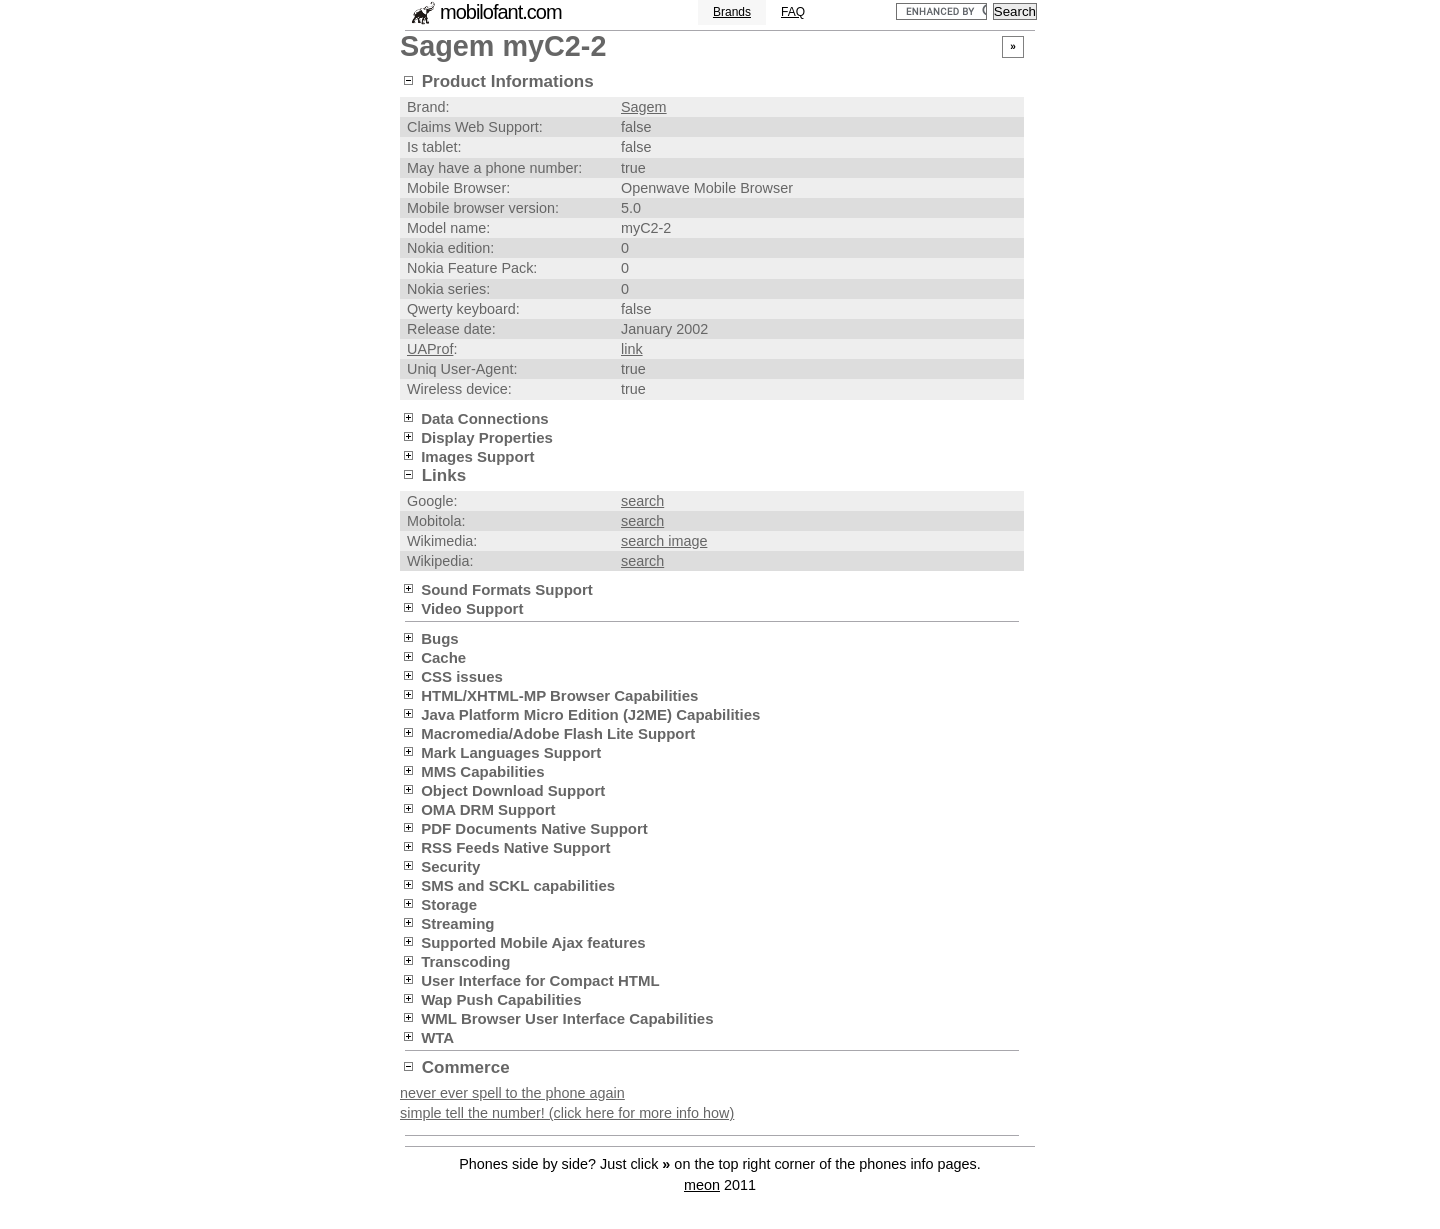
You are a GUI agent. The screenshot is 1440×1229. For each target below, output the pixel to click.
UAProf (430, 349)
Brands (732, 12)
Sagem (644, 107)
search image (664, 541)
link (632, 349)
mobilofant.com (501, 12)
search (642, 501)
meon (702, 1185)
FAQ (793, 12)
